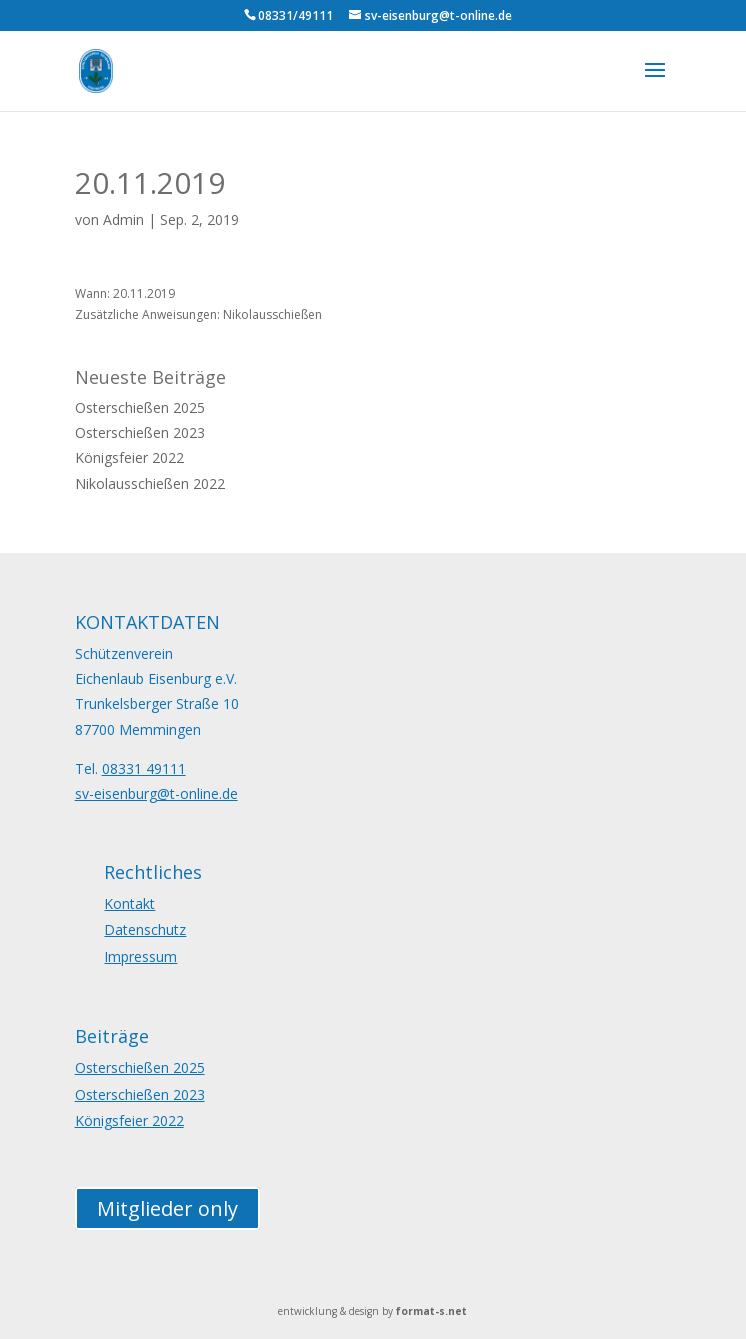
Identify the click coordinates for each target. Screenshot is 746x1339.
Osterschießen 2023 (140, 432)
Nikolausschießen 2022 (150, 483)
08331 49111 (144, 768)
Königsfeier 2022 (129, 457)
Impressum (140, 956)
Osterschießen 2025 (140, 407)
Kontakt (129, 903)
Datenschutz (145, 929)
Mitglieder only (167, 1208)
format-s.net (431, 1311)
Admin (123, 219)
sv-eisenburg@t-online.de (156, 793)
